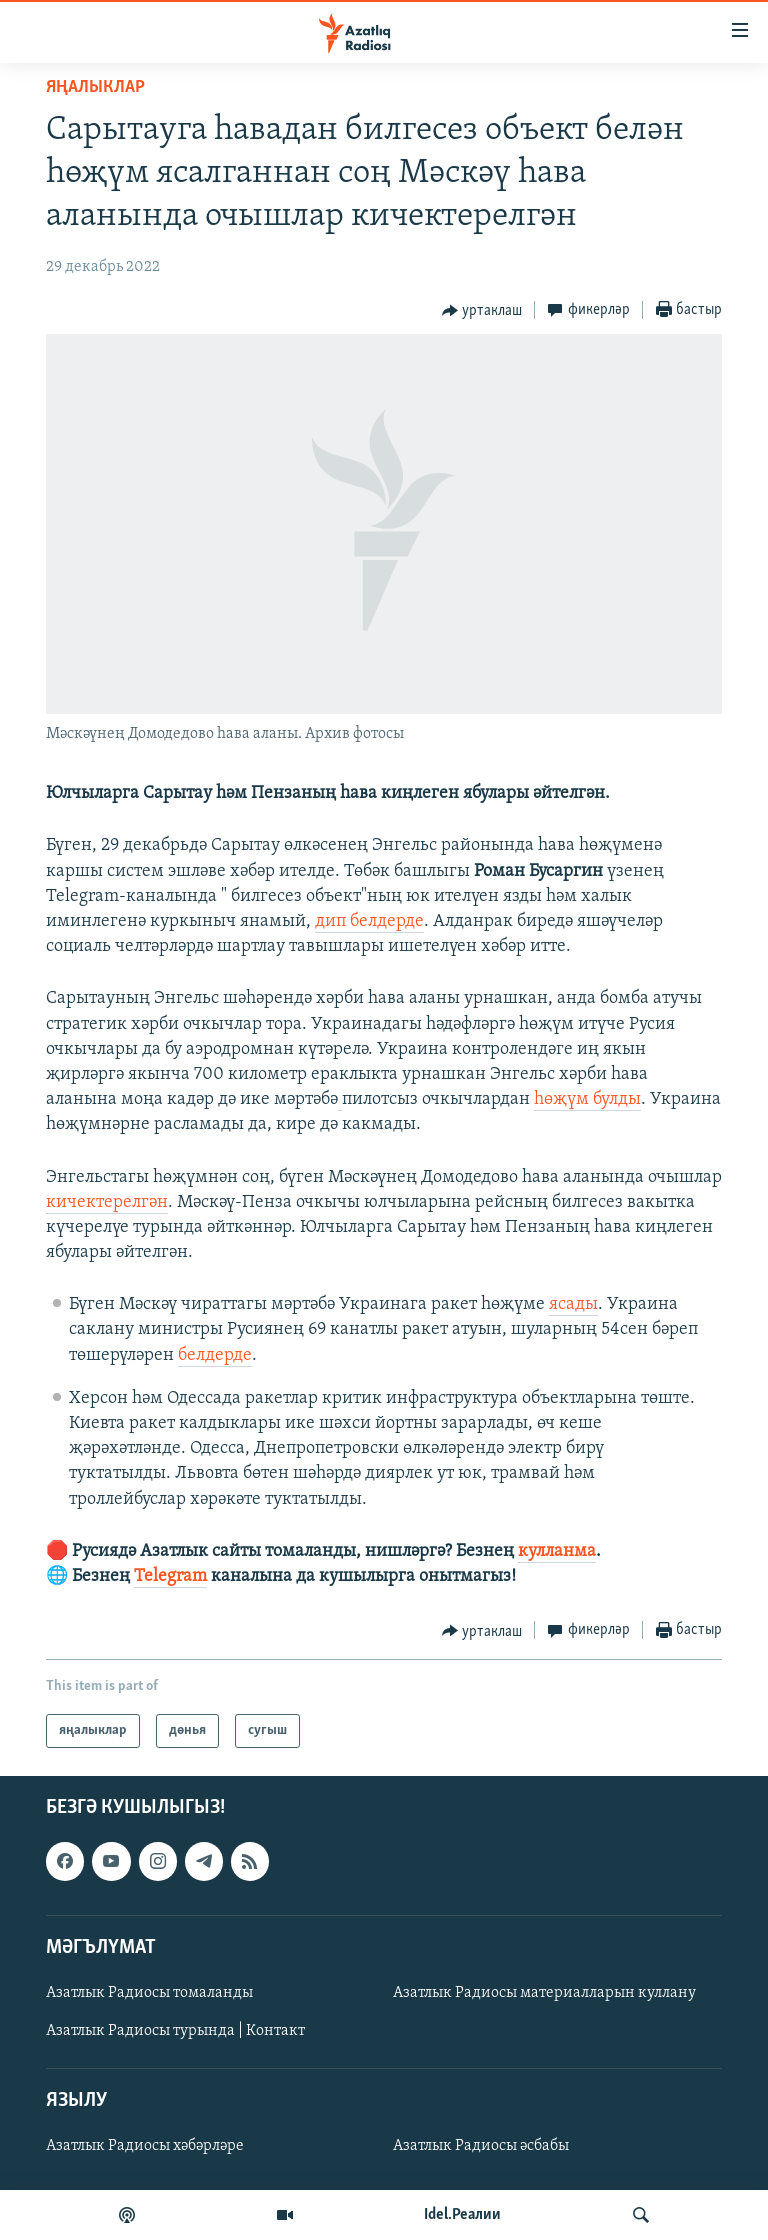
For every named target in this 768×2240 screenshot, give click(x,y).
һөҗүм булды (587, 1099)
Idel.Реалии (462, 2215)
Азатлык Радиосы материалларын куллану (544, 1993)
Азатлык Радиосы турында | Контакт (175, 2031)
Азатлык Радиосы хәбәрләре (145, 2147)
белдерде (215, 1355)
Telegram (170, 1576)
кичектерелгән (107, 1202)
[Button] (482, 311)
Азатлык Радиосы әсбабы (481, 2147)
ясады (573, 1304)
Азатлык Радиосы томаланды (149, 1993)
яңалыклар (95, 87)
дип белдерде (369, 921)
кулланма (557, 1551)
